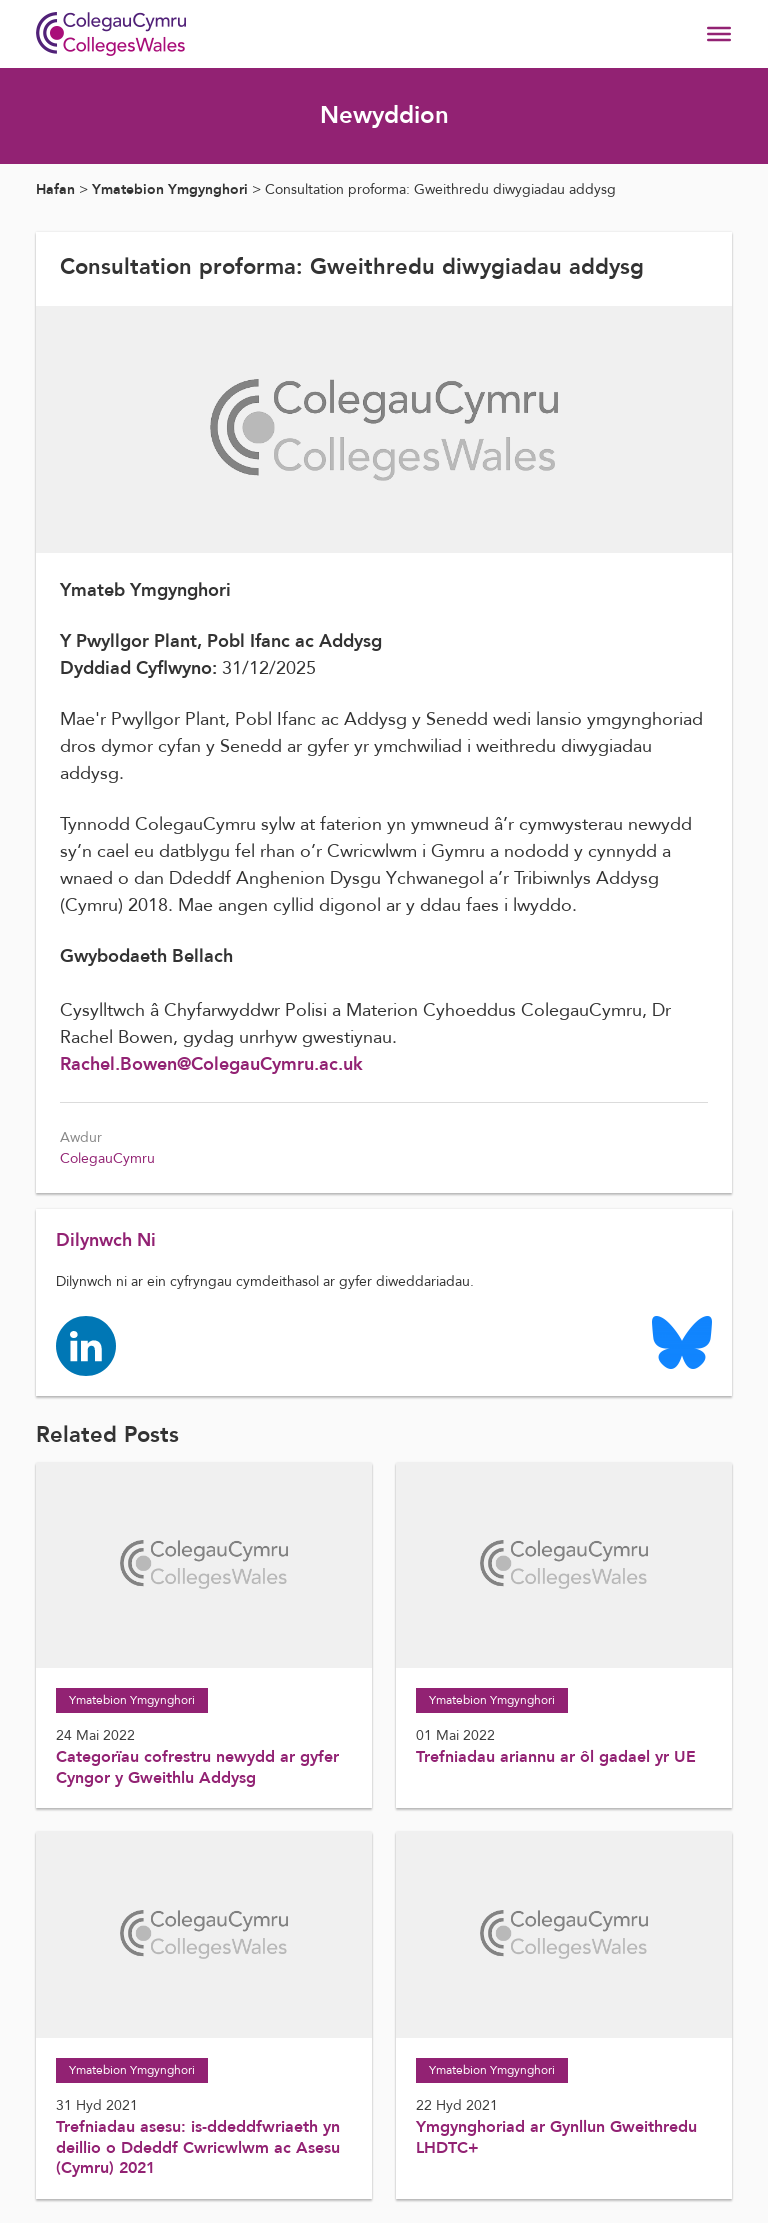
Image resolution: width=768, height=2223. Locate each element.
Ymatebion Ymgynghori (170, 189)
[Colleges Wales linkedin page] (86, 1344)
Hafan (55, 189)
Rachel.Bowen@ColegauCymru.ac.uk (211, 1064)
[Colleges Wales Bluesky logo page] (682, 1341)
